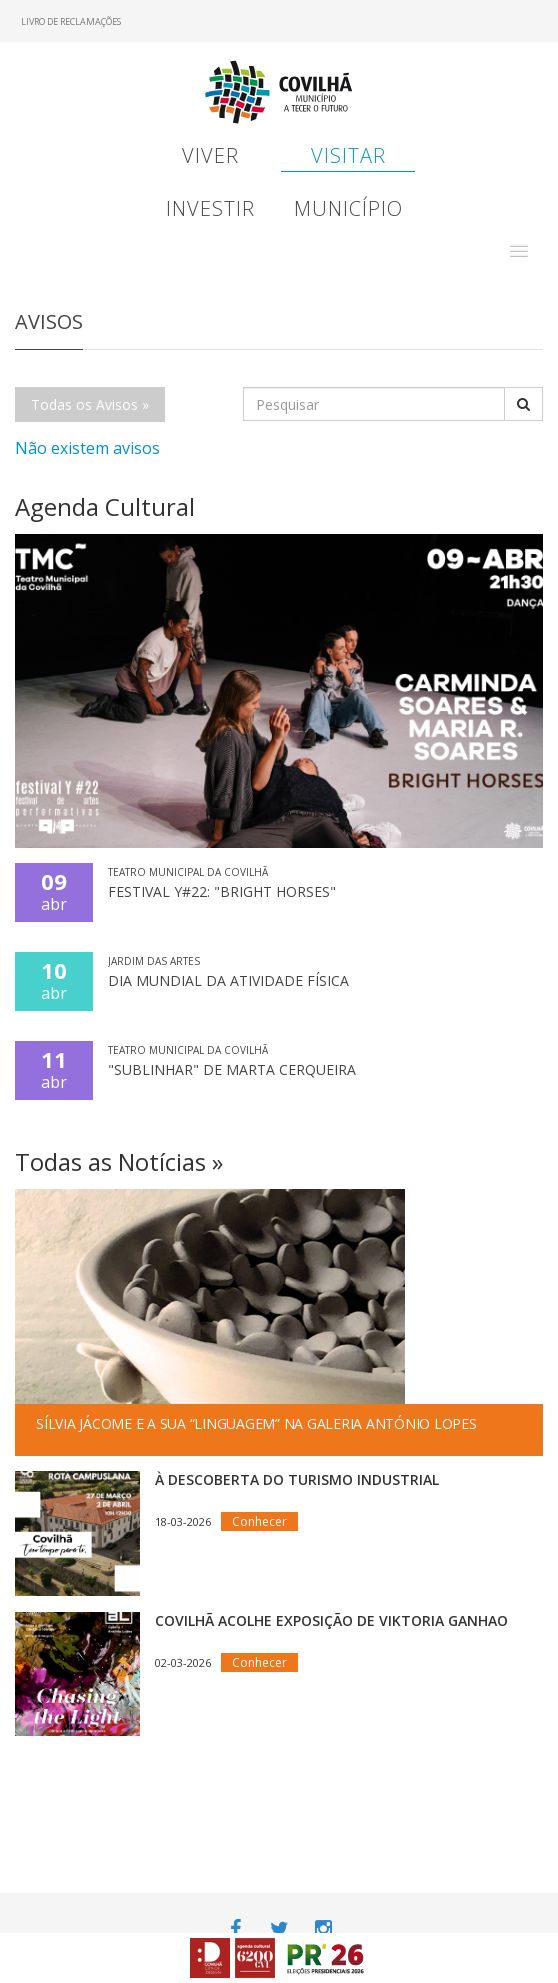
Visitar (348, 155)
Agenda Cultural (105, 506)
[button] (519, 251)
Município (348, 208)
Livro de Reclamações (71, 21)
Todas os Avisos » (90, 404)
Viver (210, 155)
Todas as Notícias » (119, 1161)
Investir (210, 208)
